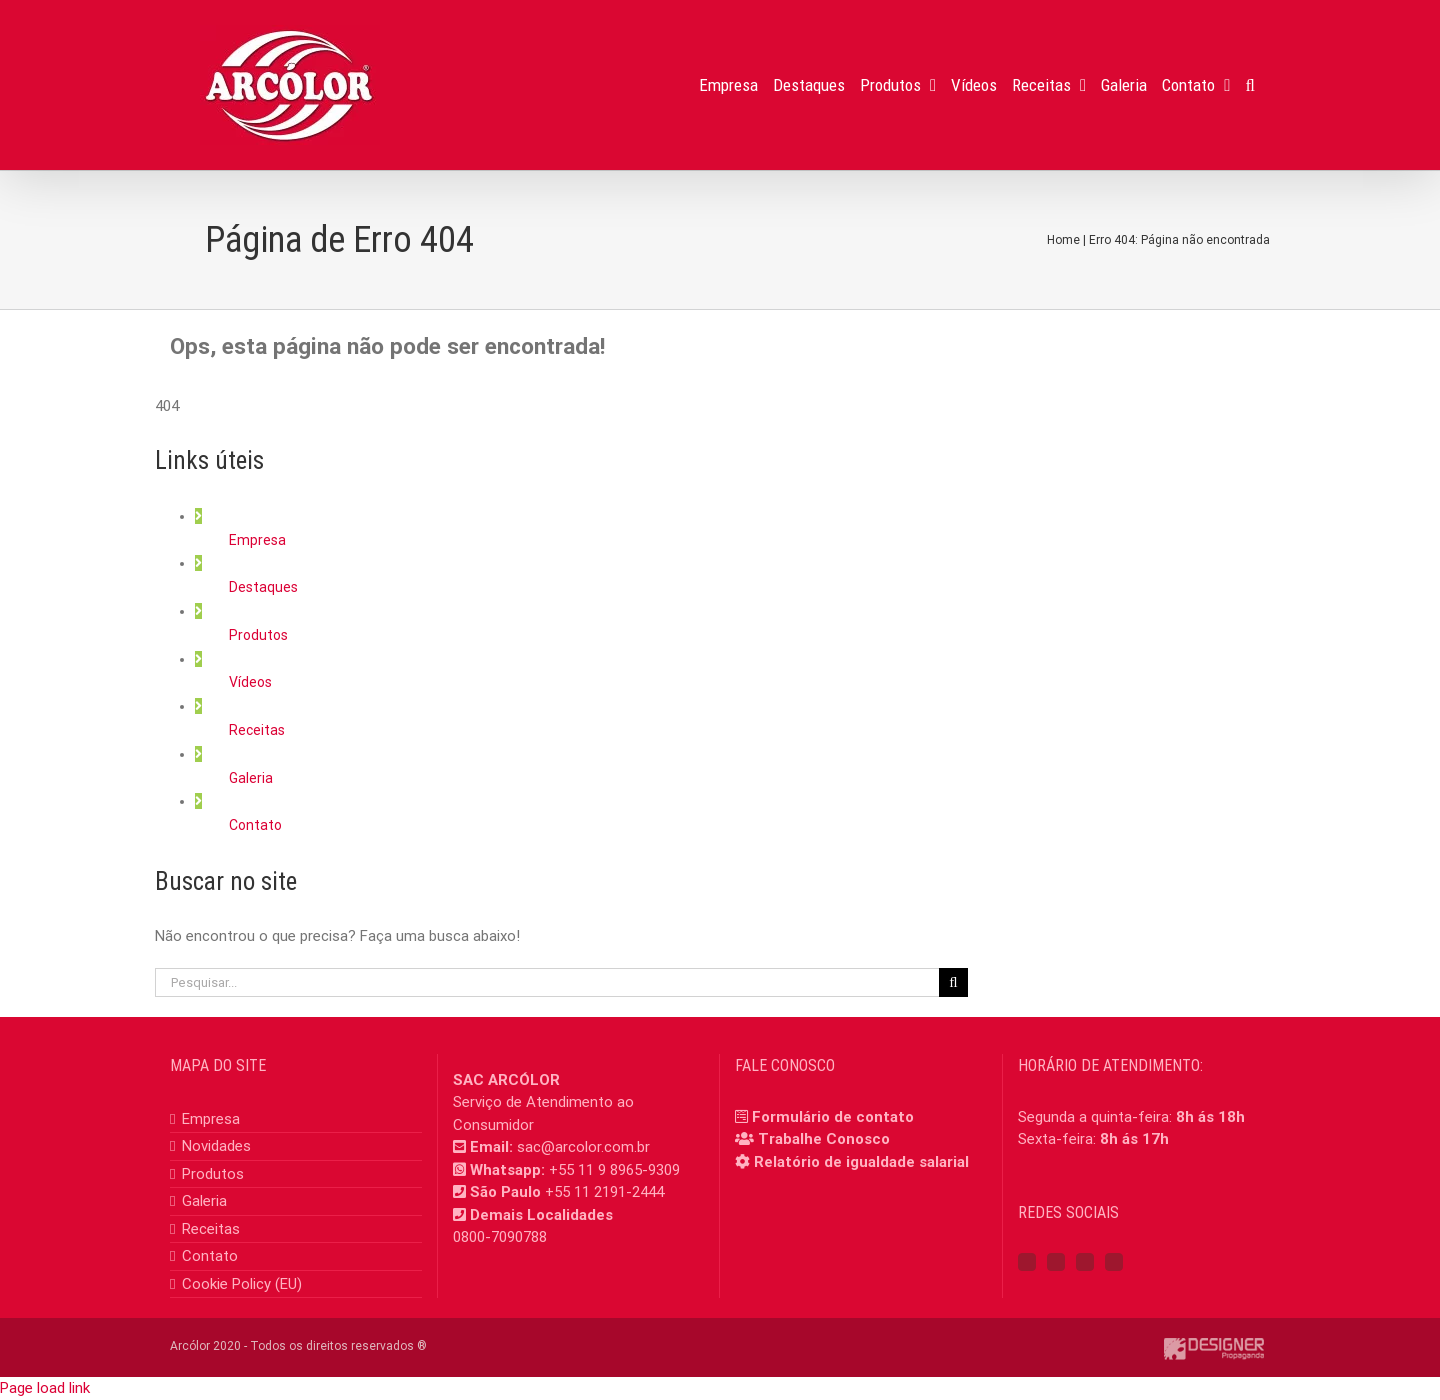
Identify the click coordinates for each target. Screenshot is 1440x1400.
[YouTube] (1085, 1262)
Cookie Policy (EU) (242, 1284)
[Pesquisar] (953, 982)
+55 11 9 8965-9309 (614, 1170)
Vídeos (250, 682)
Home (1063, 240)
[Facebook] (1027, 1262)
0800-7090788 (500, 1237)
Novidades (216, 1146)
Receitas (257, 730)
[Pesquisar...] (547, 982)
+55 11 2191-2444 (604, 1192)
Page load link (45, 1388)
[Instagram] (1056, 1262)
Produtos (258, 635)
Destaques (263, 587)
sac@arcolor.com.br (583, 1147)
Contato (255, 825)
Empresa (257, 540)
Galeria (251, 778)
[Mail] (1114, 1262)
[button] (1250, 85)
